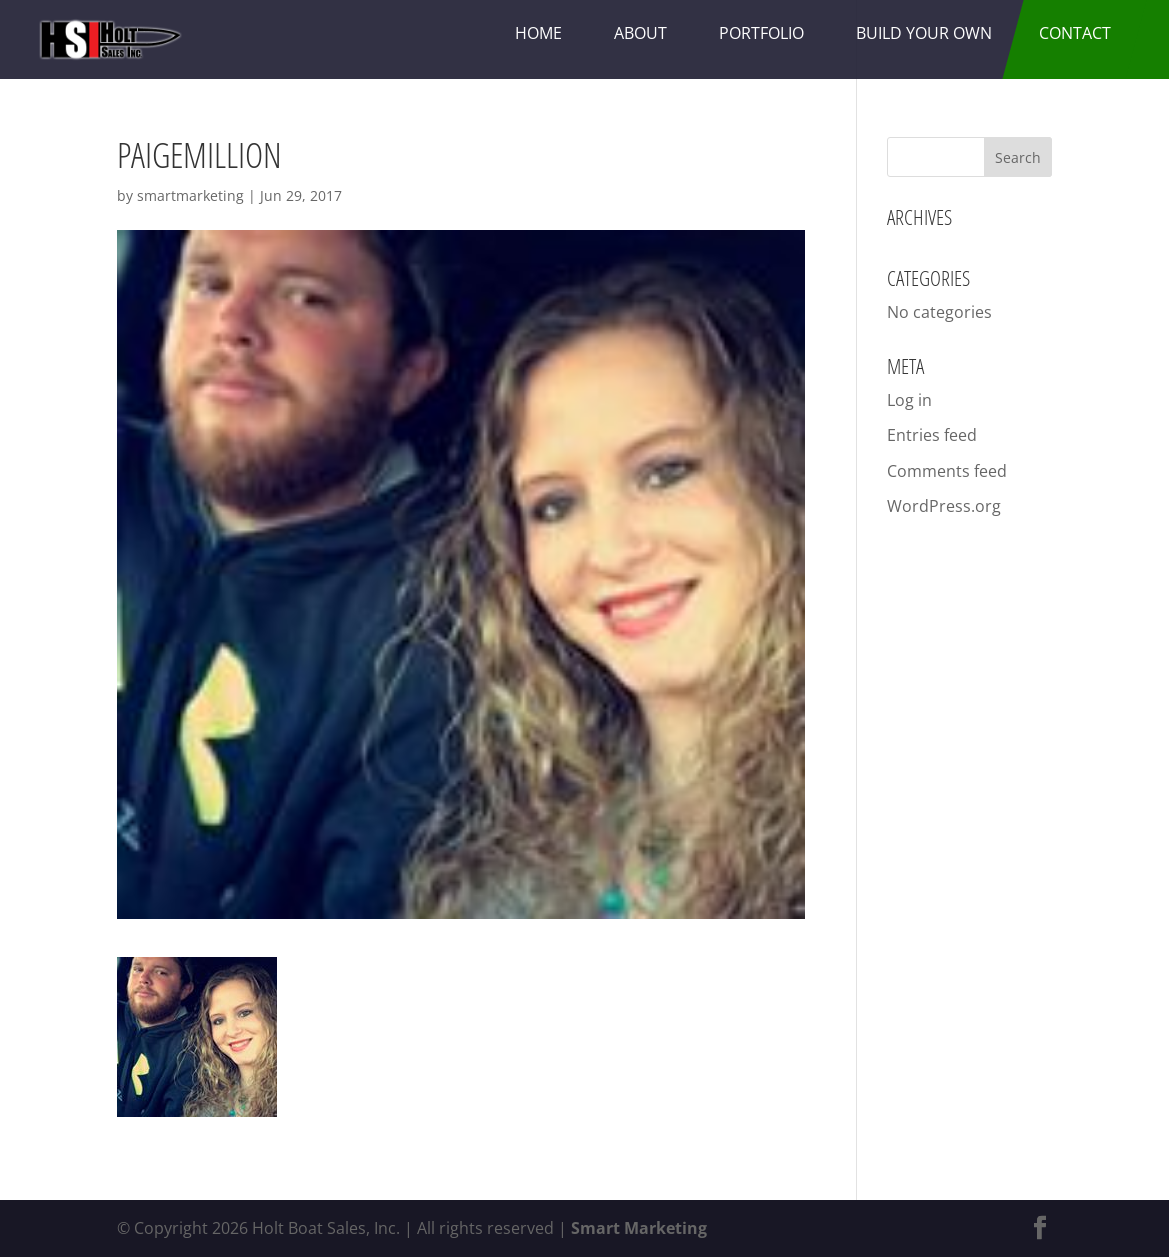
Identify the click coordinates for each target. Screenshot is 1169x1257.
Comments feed (947, 471)
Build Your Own (924, 33)
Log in (909, 400)
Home (538, 33)
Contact (1075, 33)
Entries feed (932, 435)
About (640, 33)
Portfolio (761, 33)
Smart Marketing (639, 1228)
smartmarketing (190, 195)
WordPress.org (944, 506)
